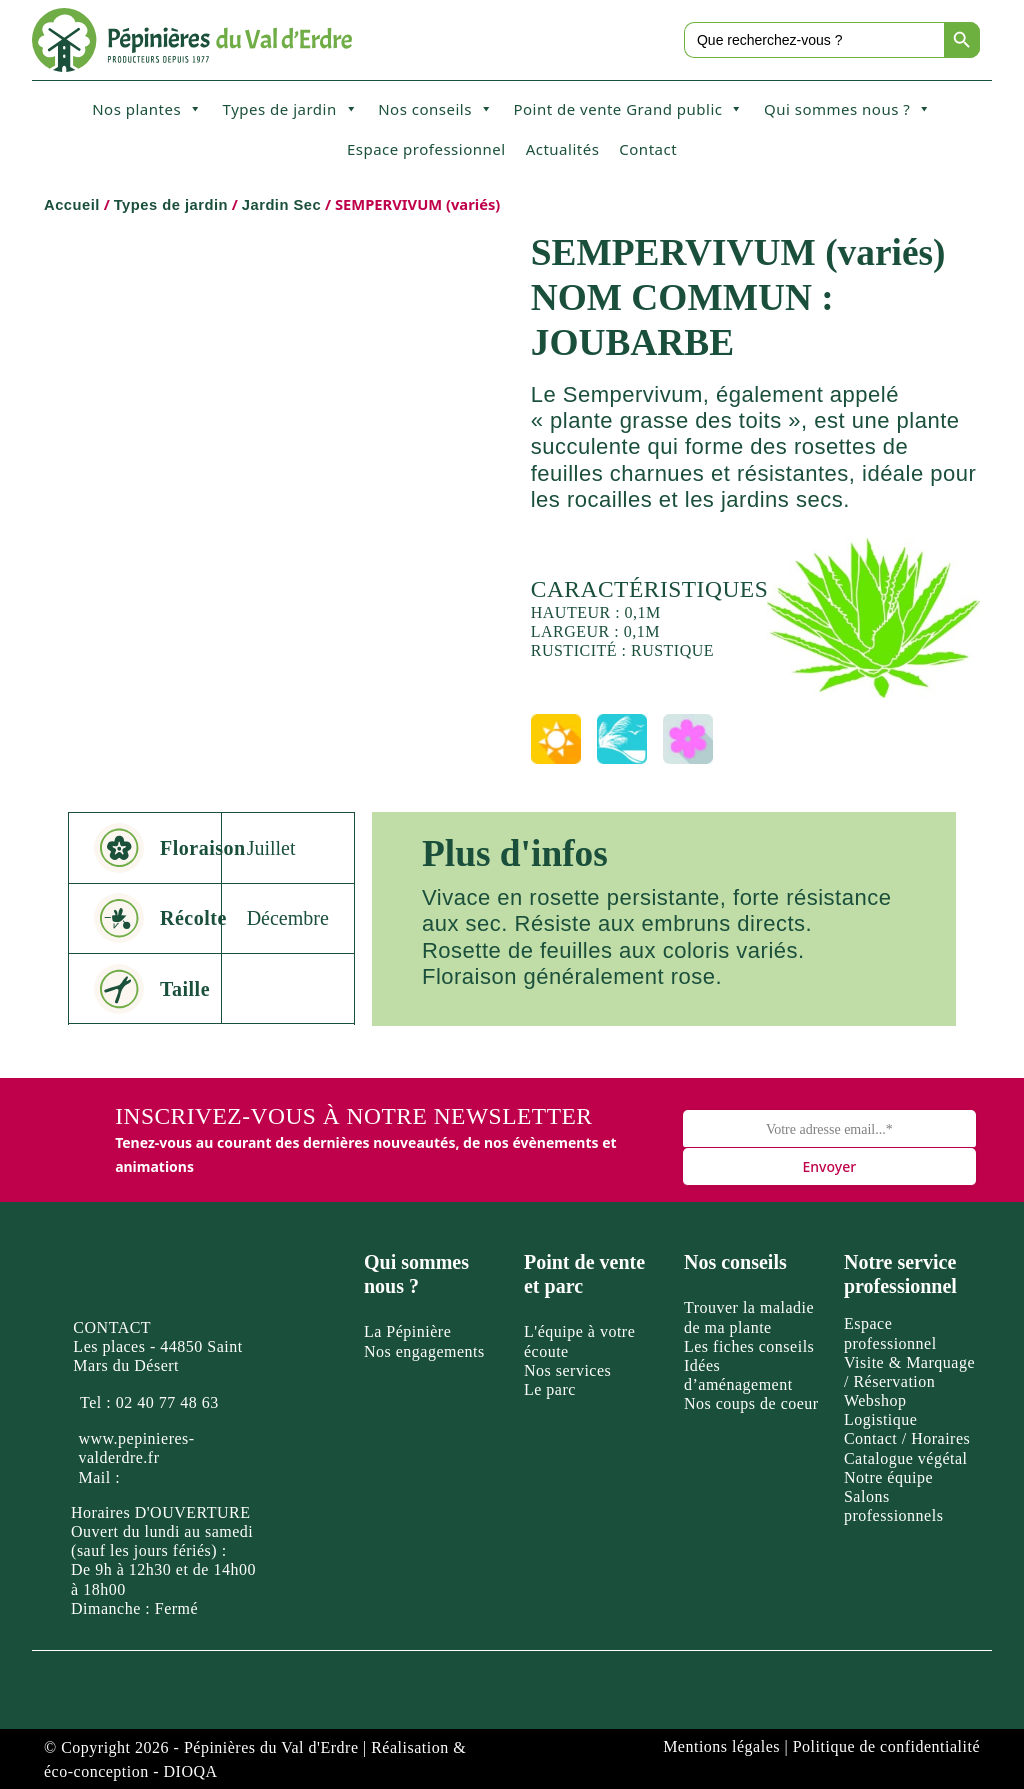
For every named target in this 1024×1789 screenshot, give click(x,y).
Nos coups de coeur (751, 1403)
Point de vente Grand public (628, 109)
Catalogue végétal (906, 1458)
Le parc (550, 1389)
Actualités (563, 149)
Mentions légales (721, 1746)
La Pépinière (407, 1331)
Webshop (875, 1400)
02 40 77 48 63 (167, 1402)
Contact (648, 149)
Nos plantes (147, 109)
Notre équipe (888, 1477)
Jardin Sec (281, 205)
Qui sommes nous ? (848, 109)
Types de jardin (291, 109)
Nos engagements (424, 1351)
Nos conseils (435, 109)
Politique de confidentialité (886, 1746)
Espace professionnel (426, 149)
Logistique (880, 1419)
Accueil (72, 205)
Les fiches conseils (749, 1346)
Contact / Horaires (907, 1438)
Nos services (567, 1370)
